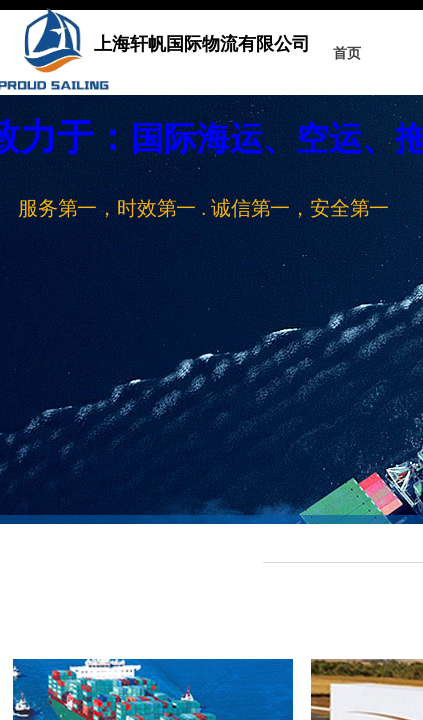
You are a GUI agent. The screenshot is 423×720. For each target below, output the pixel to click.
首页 (347, 53)
